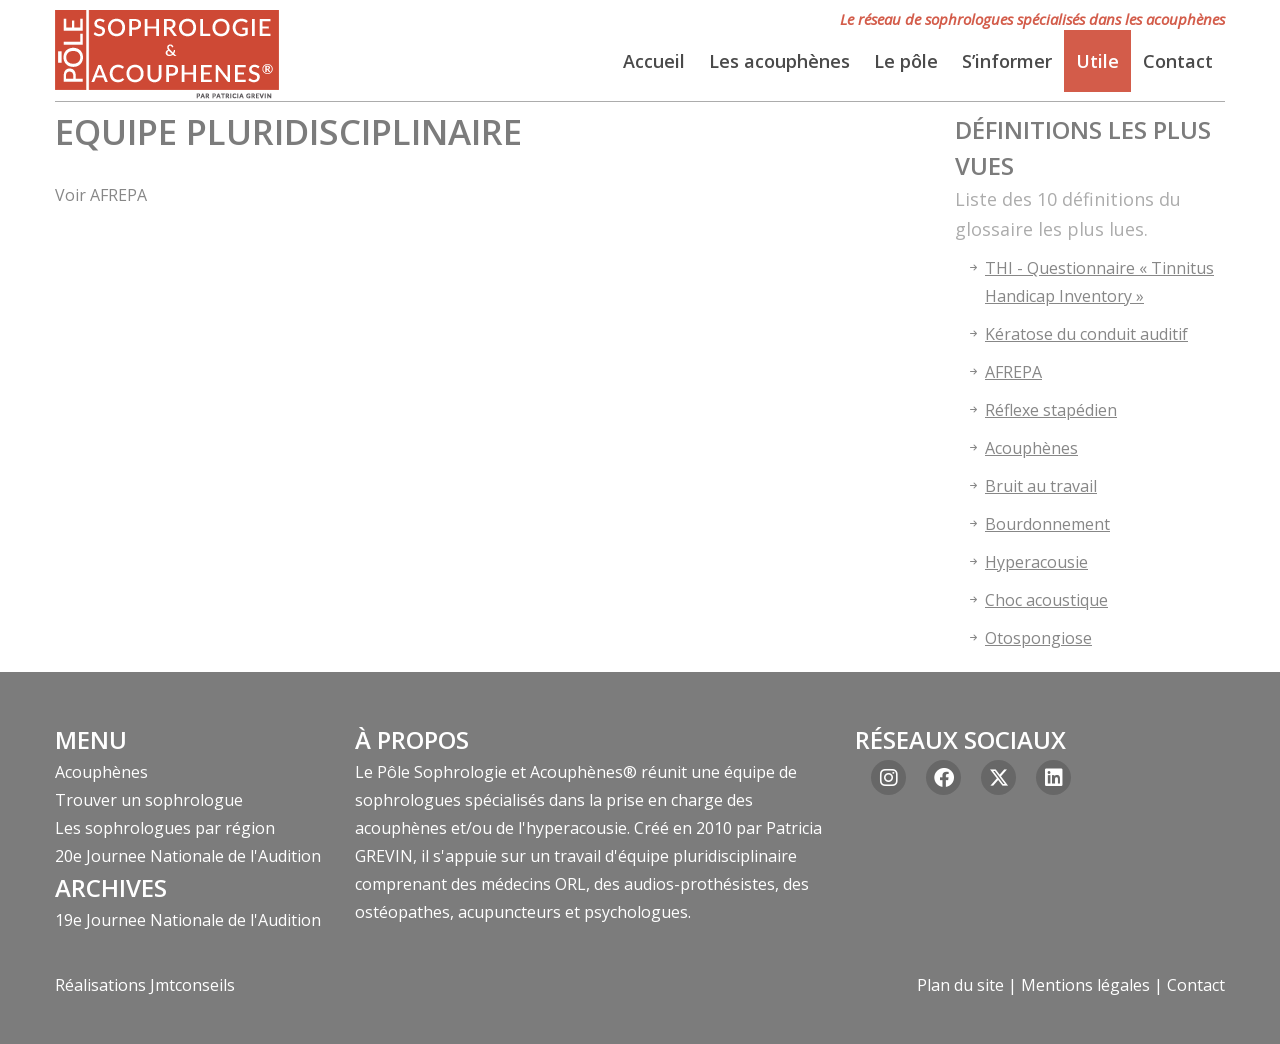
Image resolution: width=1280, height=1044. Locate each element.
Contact (1196, 985)
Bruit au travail (1041, 486)
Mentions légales (1085, 985)
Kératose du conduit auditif (1086, 334)
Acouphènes (1031, 448)
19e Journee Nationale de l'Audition (188, 920)
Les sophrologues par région (165, 828)
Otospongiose (1038, 638)
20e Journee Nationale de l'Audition (188, 856)
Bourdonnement (1047, 524)
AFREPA (1013, 372)
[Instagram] (888, 777)
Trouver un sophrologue (149, 800)
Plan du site (960, 985)
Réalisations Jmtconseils (145, 985)
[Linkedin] (1053, 777)
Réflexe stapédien (1051, 410)
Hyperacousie (1036, 562)
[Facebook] (943, 777)
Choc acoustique (1046, 600)
